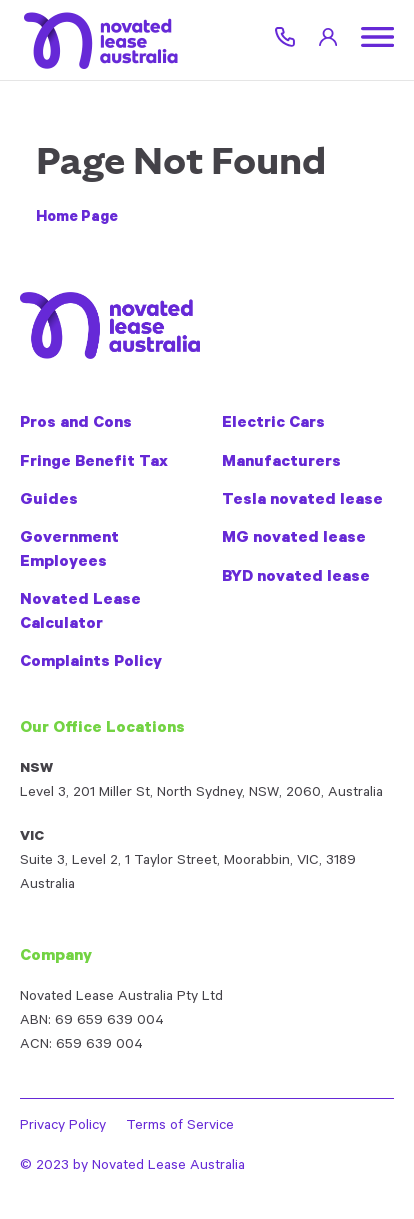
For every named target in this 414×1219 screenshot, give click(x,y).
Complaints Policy (91, 663)
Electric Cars (273, 424)
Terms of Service (180, 1127)
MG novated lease (294, 539)
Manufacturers (281, 463)
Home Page (77, 218)
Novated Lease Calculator (80, 612)
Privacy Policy (63, 1127)
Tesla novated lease (302, 501)
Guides (49, 501)
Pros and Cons (76, 424)
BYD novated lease (296, 578)
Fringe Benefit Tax (94, 463)
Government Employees (69, 550)
